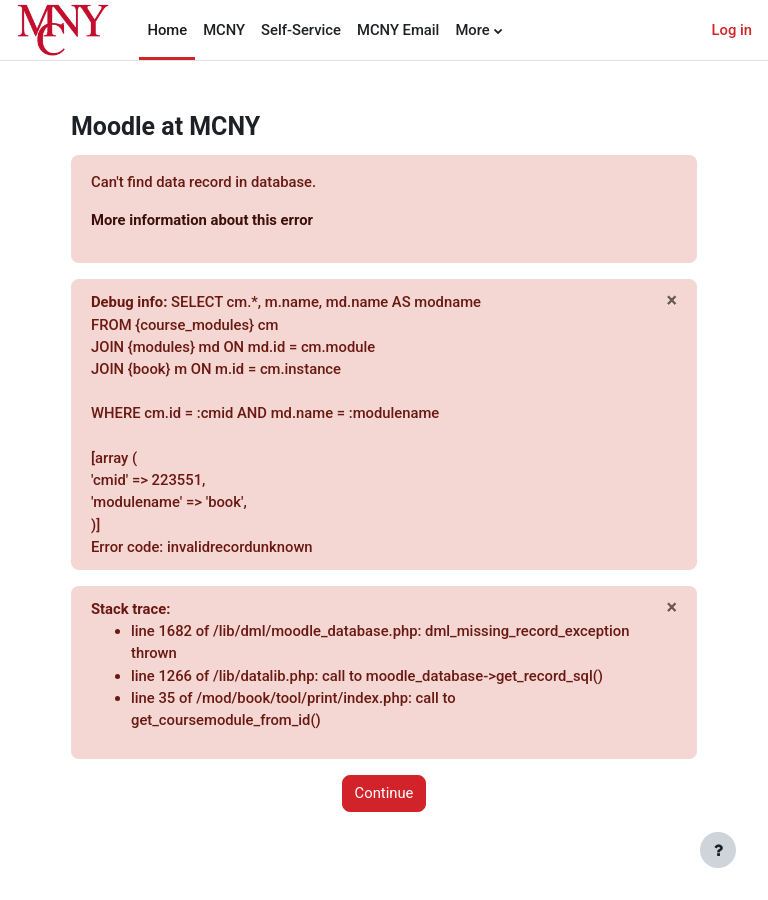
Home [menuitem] (167, 30)
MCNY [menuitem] (224, 30)
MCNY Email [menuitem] (398, 30)
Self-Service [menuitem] (301, 30)
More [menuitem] (472, 30)
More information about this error (202, 220)
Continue (384, 793)
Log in (732, 30)
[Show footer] (718, 850)
